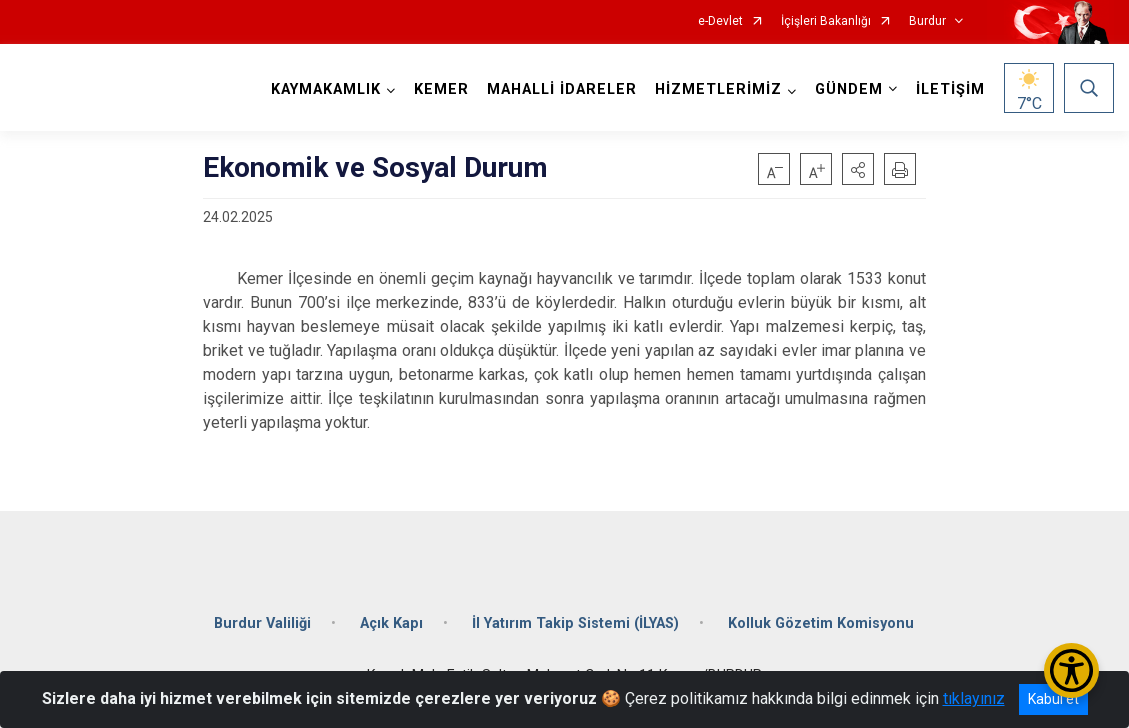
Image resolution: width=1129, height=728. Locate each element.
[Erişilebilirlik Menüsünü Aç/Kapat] (1071, 670)
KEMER (441, 89)
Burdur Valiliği (262, 623)
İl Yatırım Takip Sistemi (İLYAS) (575, 623)
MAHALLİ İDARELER (562, 89)
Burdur (927, 21)
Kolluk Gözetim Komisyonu (821, 623)
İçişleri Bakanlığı (826, 21)
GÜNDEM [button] (849, 89)
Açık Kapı (391, 623)
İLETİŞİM (950, 89)
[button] (858, 169)
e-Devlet (720, 21)
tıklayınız (974, 698)
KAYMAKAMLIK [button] (326, 89)
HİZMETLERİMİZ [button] (718, 89)
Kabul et (1053, 699)
